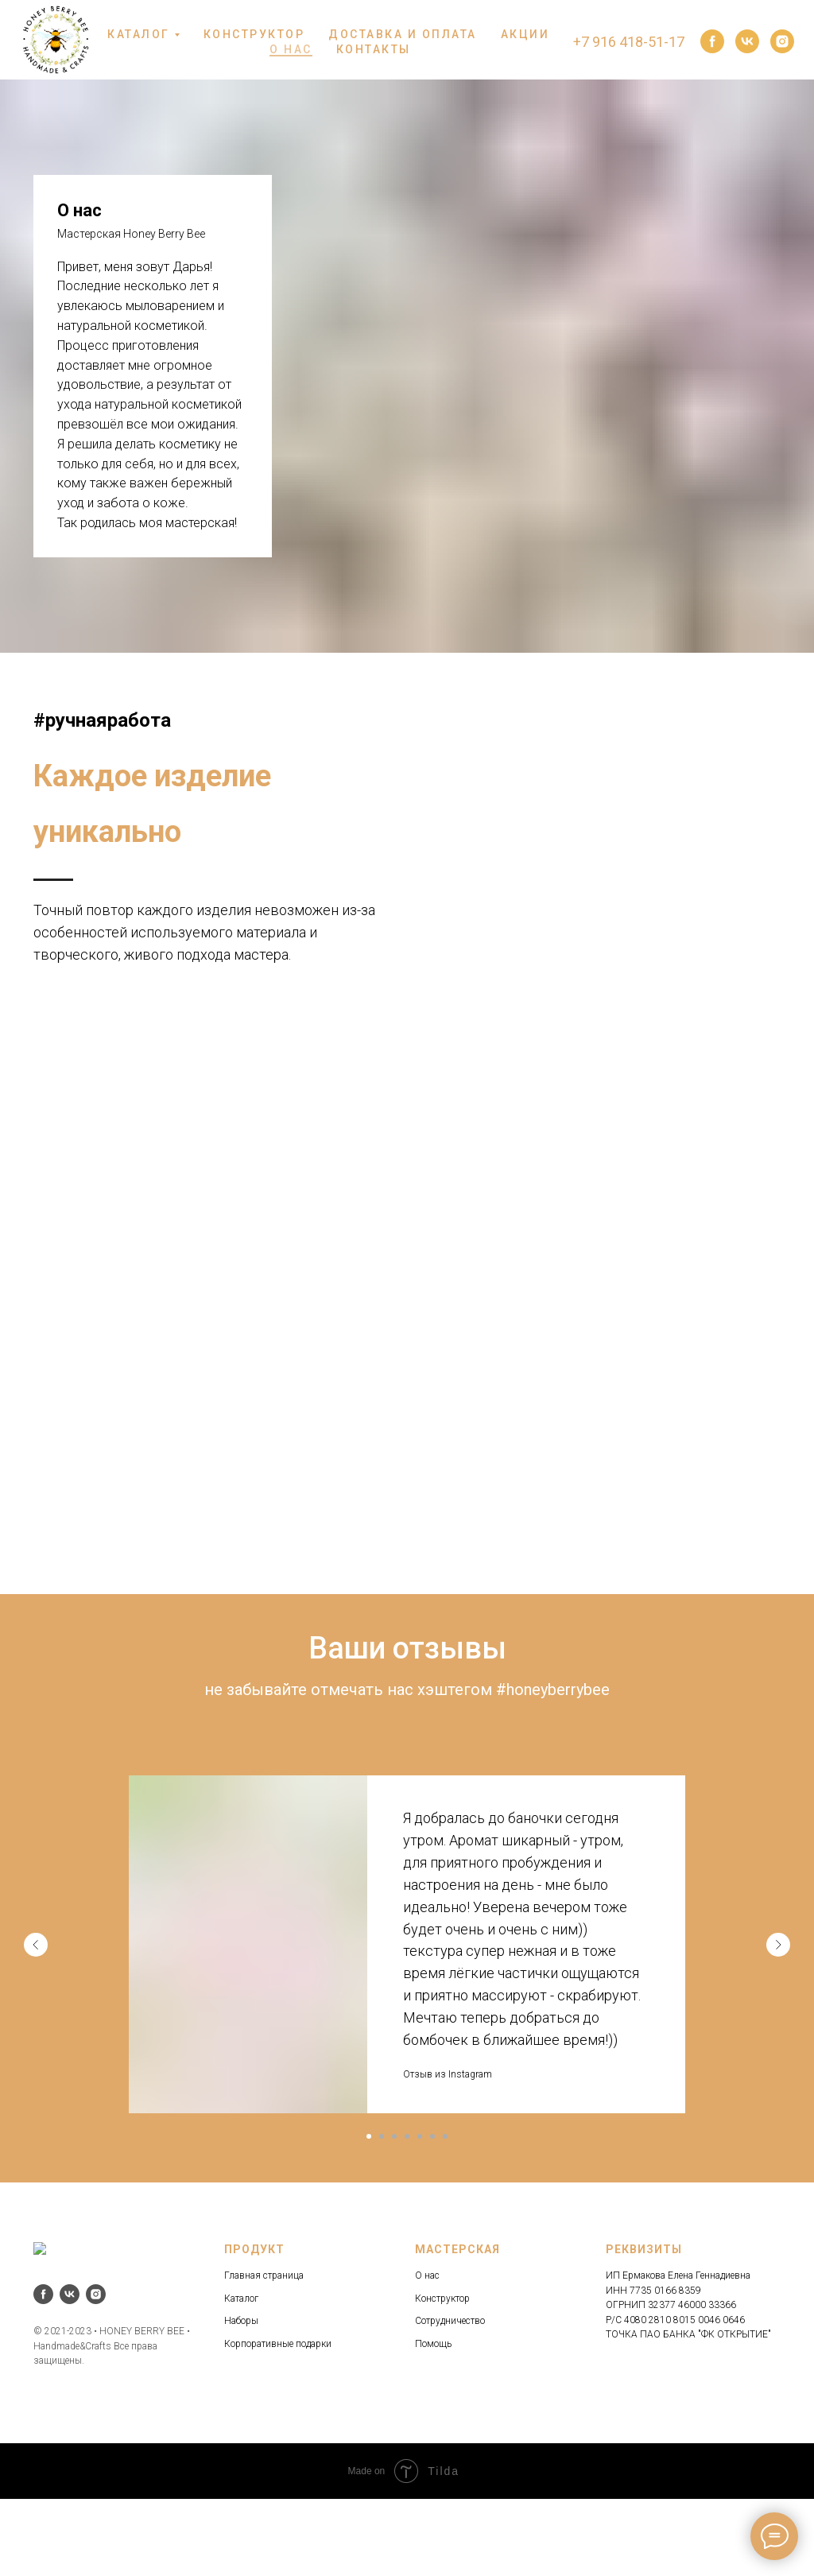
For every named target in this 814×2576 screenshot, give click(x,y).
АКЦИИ (525, 34)
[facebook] (712, 41)
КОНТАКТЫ (373, 49)
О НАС (290, 49)
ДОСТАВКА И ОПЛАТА (402, 34)
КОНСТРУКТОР (254, 34)
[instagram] (782, 41)
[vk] (747, 41)
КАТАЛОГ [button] (138, 34)
